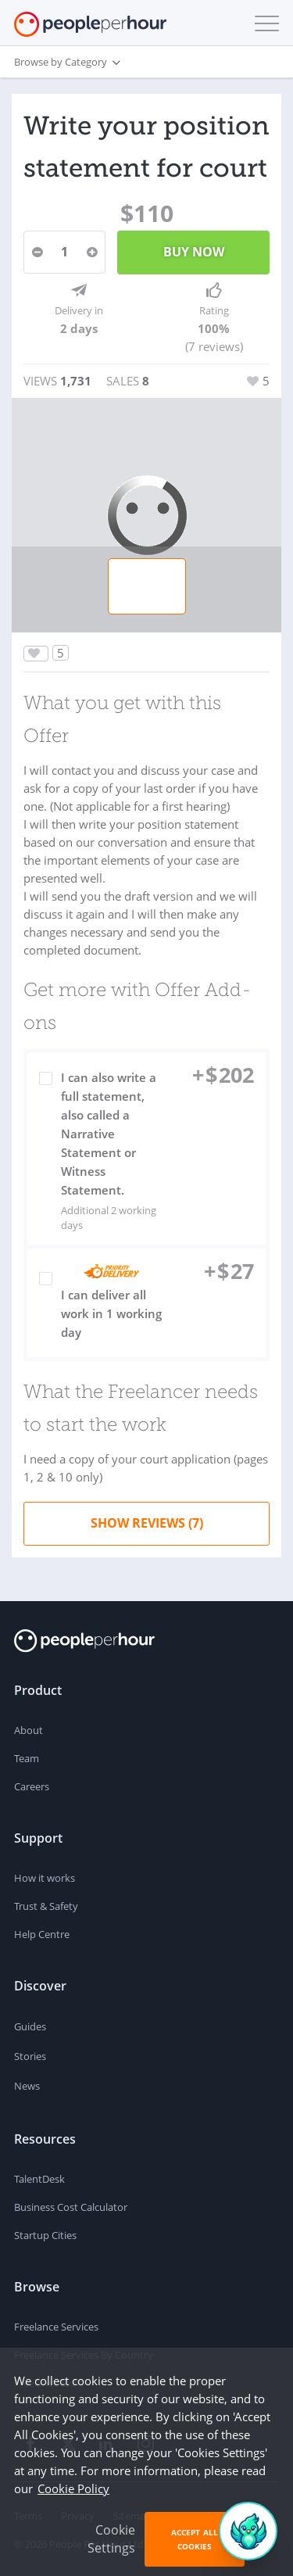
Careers (31, 1786)
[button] (263, 23)
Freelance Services (56, 2327)
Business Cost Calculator (70, 2207)
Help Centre (42, 1934)
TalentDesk (39, 2179)
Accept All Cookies (194, 2539)
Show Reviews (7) (147, 1523)
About (28, 1730)
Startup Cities (45, 2235)
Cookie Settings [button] (111, 2538)
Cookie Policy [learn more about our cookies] (73, 2488)
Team (26, 1758)
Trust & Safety (46, 1906)
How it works (44, 1878)
